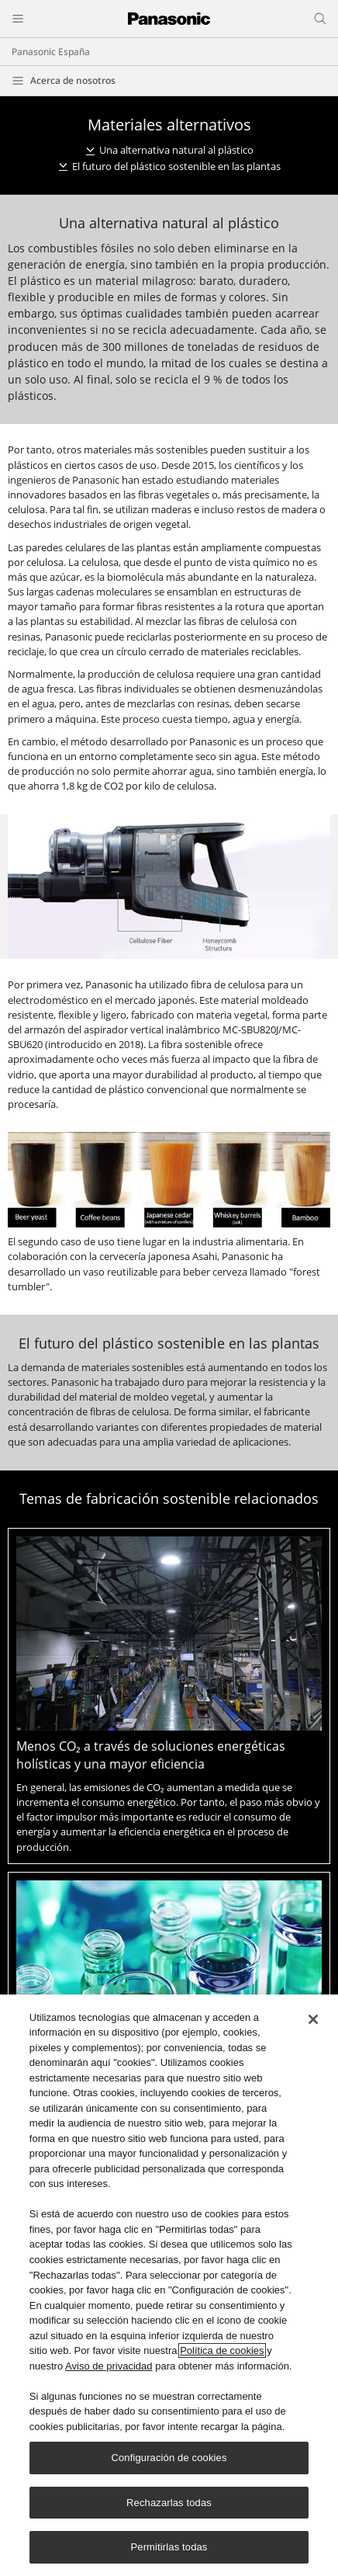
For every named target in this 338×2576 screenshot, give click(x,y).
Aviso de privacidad (109, 2366)
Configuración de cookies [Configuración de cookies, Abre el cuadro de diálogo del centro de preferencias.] (168, 2457)
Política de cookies (222, 2350)
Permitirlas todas (168, 2547)
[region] (169, 2285)
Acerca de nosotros (73, 80)
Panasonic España (51, 51)
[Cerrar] (313, 2019)
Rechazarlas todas (169, 2502)
